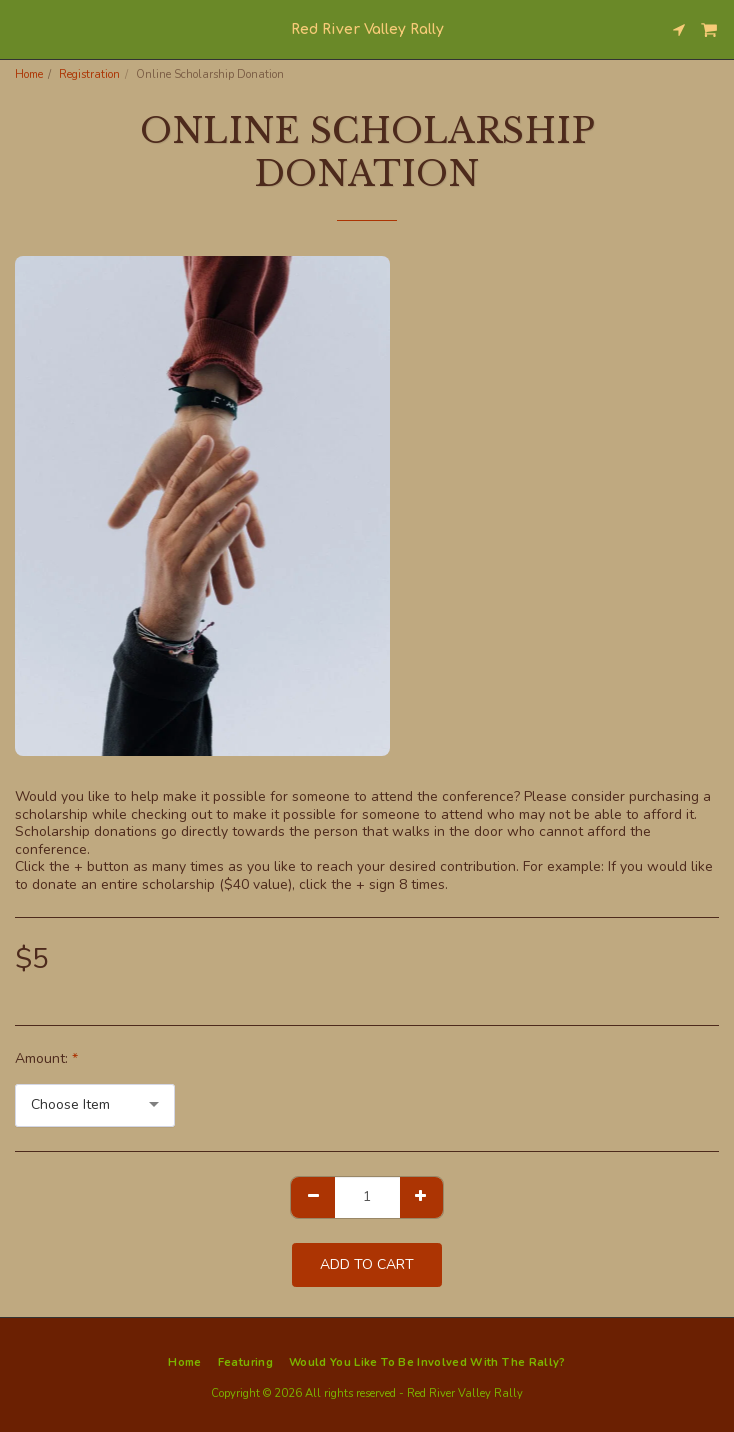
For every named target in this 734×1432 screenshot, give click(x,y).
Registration (89, 74)
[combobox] (95, 1105)
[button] (22, 28)
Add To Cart (367, 1264)
